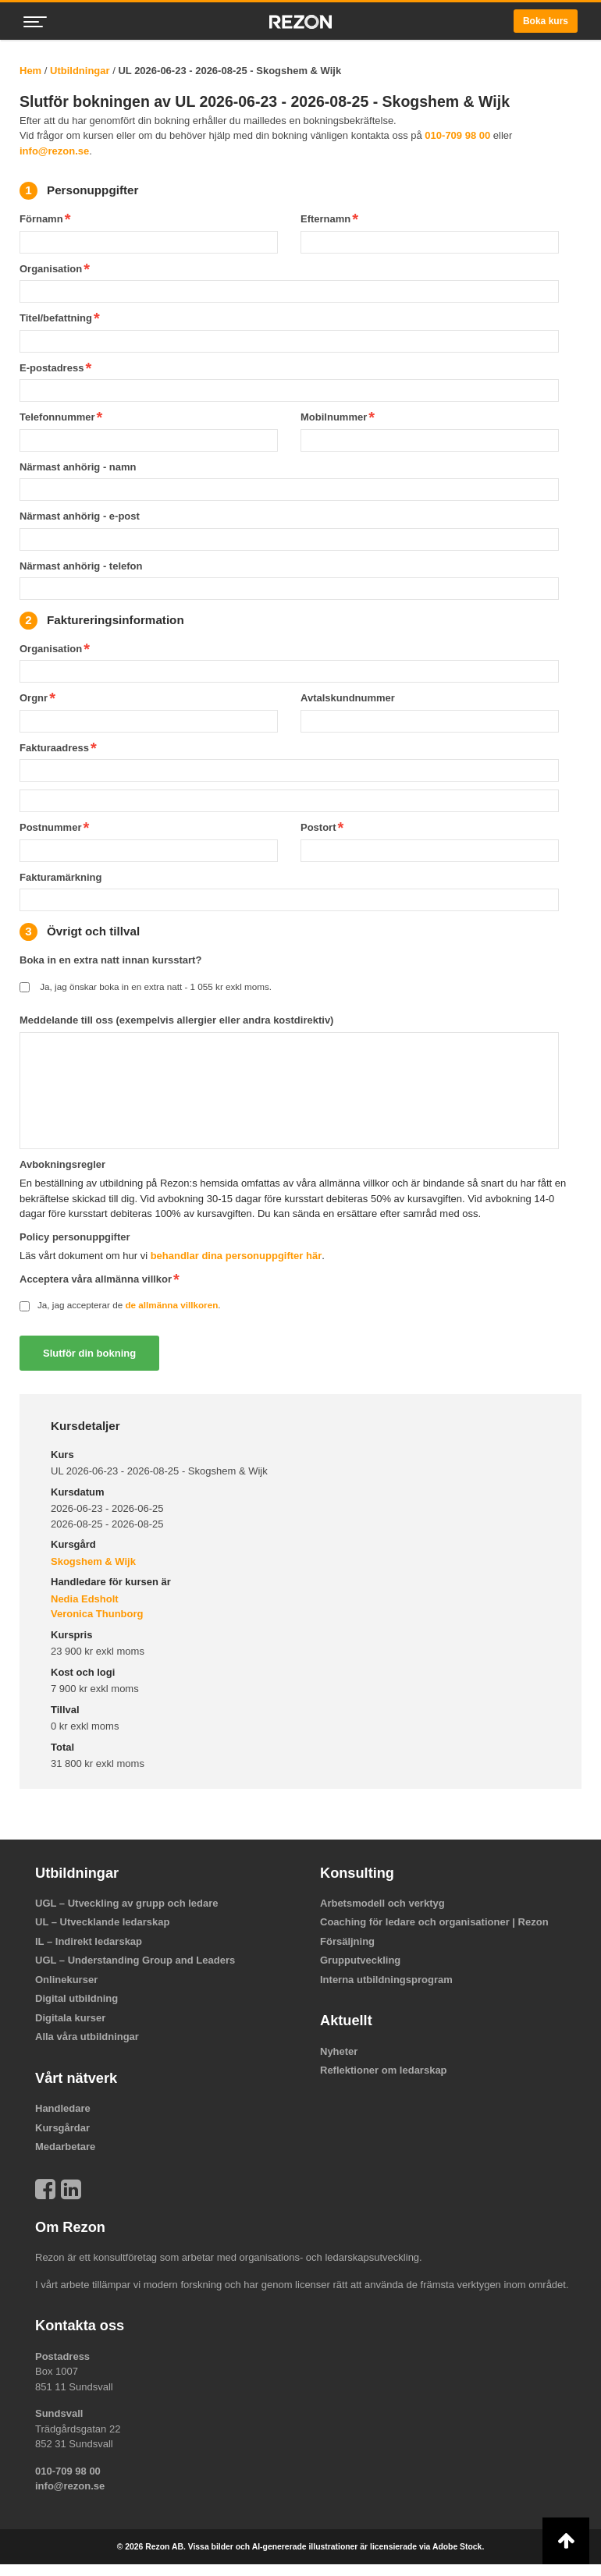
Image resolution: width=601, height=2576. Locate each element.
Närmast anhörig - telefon (81, 566)
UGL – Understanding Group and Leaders (135, 1960)
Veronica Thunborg (97, 1614)
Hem (30, 70)
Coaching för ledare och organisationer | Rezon (434, 1922)
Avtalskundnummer (347, 698)
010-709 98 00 (457, 135)
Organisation (51, 269)
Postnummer (50, 827)
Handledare (63, 2108)
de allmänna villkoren (171, 1305)
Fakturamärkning (60, 877)
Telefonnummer (57, 417)
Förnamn (41, 219)
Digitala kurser (70, 2018)
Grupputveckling (360, 1960)
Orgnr (34, 698)
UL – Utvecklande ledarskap (102, 1922)
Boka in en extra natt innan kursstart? (110, 960)
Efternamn (325, 219)
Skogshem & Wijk (93, 1561)
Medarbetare (65, 2146)
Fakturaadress (54, 748)
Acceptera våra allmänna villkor (96, 1279)
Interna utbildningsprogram (386, 1979)
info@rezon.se (54, 151)
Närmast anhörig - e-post (80, 516)
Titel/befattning (56, 318)
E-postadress (52, 368)
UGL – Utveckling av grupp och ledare (127, 1903)
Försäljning (347, 1941)
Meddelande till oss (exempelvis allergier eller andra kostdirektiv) (176, 1020)
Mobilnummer (333, 417)
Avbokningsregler (62, 1164)
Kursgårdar (62, 2128)
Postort (318, 827)
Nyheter (338, 2051)
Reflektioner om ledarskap (383, 2070)
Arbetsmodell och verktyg (382, 1903)
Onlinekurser (66, 1979)
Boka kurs (545, 21)
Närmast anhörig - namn (78, 467)
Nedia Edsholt (85, 1599)
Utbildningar (80, 70)
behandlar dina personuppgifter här (236, 1255)
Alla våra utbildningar (87, 2036)
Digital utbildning (76, 1998)
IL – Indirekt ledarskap (88, 1941)
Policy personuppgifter (75, 1237)
